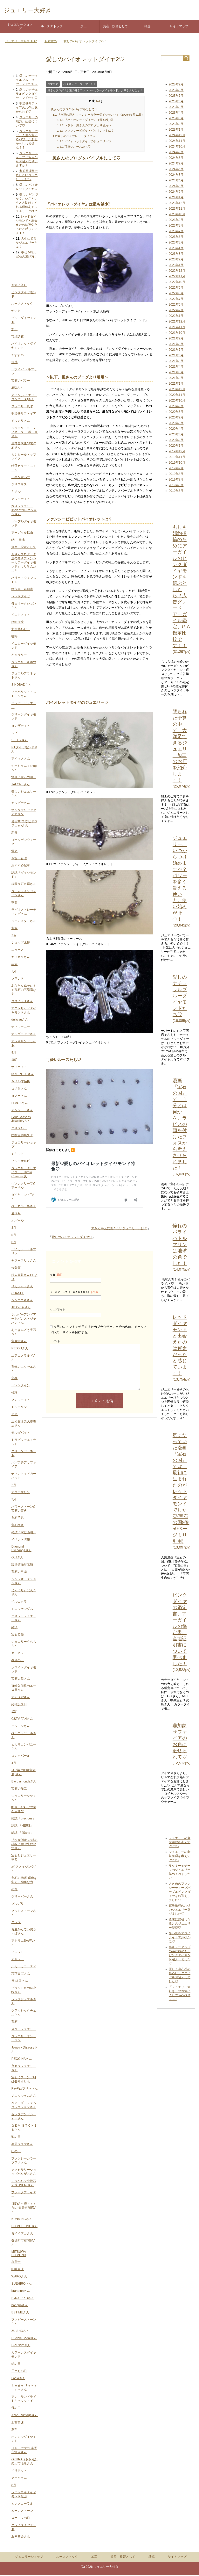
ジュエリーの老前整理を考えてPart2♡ (179, 1843)
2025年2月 (176, 125)
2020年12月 (177, 390)
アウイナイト (20, 499)
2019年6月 (176, 486)
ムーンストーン (22, 2511)
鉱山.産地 (17, 540)
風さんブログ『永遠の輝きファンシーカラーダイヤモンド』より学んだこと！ (23, 563)
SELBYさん (19, 741)
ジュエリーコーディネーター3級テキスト (24, 433)
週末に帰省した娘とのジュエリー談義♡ (179, 1924)
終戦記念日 (19, 1705)
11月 (14, 1415)
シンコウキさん (22, 1301)
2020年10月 (177, 401)
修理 (14, 1393)
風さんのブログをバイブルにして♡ (72, 110)
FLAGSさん (19, 1104)
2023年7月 (176, 232)
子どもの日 (19, 2372)
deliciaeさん (19, 1020)
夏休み (16, 1214)
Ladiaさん (18, 2379)
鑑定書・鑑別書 (22, 590)
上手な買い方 (20, 478)
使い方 (16, 311)
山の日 (16, 2152)
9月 (13, 1053)
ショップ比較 (20, 943)
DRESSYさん (20, 2346)
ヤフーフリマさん (23, 1261)
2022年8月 (176, 294)
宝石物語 (17, 1526)
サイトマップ (179, 27)
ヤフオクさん (20, 958)
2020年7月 (176, 418)
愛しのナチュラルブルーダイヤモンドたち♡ (27, 81)
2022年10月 (177, 283)
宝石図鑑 (17, 1635)
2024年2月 (176, 192)
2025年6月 (176, 102)
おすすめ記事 (20, 866)
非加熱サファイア (23, 414)
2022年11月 (177, 277)
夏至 (14, 2430)
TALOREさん (20, 785)
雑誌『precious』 (23, 1819)
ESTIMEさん (20, 2313)
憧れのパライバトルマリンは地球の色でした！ (180, 1245)
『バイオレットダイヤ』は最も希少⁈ (85, 120)
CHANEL (17, 1294)
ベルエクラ (19, 1602)
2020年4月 (176, 429)
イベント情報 (20, 1540)
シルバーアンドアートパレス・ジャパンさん (23, 1319)
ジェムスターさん (23, 922)
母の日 (16, 2409)
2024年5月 (176, 175)
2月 (13, 1486)
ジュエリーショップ (20, 27)
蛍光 (14, 852)
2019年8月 (176, 474)
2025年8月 (176, 91)
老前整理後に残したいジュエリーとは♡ (27, 176)
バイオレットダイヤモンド (79, 84)
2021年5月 (176, 362)
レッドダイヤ (20, 597)
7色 (13, 936)
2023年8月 (176, 226)
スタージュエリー (23, 2030)
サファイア (19, 1068)
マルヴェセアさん (23, 1035)
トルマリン (19, 1408)
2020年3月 (176, 435)
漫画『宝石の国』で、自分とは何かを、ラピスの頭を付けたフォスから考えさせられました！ (180, 1125)
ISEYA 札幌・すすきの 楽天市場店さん (24, 2208)
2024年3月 (176, 187)
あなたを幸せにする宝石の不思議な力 (23, 991)
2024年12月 (177, 136)
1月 (13, 972)
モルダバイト (20, 1433)
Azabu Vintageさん (24, 2416)
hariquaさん (19, 2306)
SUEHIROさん (21, 2284)
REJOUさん (19, 1349)
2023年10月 (177, 215)
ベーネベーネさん (23, 1207)
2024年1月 (176, 198)
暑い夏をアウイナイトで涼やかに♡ (179, 1938)
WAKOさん (19, 2277)
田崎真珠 (17, 2270)
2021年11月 (177, 328)
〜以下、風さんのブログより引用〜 (84, 126)
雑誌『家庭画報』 (23, 1533)
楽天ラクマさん (22, 2145)
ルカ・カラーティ (23, 1967)
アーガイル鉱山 (22, 533)
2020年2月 (176, 441)
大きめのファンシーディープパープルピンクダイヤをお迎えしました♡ (179, 1893)
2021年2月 (176, 379)
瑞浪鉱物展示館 (22, 1565)
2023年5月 (176, 243)
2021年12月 (177, 322)
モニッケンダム (22, 1609)
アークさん (19, 2478)
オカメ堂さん (20, 1698)
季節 (14, 903)
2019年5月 (176, 491)
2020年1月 (176, 446)
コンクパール (20, 1756)
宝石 (14, 2022)
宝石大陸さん (20, 1679)
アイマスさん (20, 759)
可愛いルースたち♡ (74, 147)
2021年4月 (176, 367)
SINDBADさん (21, 685)
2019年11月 (177, 458)
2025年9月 (176, 85)
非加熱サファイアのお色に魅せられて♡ (27, 108)
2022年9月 (176, 288)
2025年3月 (176, 119)
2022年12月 (177, 271)
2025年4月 (176, 113)
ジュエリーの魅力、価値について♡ (27, 122)
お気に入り (19, 286)
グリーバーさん (22, 1897)
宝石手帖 (17, 1518)
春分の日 (17, 1661)
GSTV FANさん (22, 1719)
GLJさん (17, 1558)
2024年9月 (176, 153)
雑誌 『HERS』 (22, 1826)
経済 (14, 1628)
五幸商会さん (20, 2537)
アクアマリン (20, 1493)
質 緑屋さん (19, 1981)
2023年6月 (176, 237)
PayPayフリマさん (24, 2089)
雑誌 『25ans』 (22, 1833)
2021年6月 (176, 356)
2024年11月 (177, 141)
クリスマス (19, 485)
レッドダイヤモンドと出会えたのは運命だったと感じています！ (27, 226)
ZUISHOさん (20, 2331)
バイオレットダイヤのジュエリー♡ (84, 142)
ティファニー (20, 1027)
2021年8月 (176, 345)
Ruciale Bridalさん (24, 2339)
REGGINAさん (21, 2059)
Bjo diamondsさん (23, 1782)
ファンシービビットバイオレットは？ (85, 131)
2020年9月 (176, 407)
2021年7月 (176, 350)
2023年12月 (177, 204)
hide (98, 102)
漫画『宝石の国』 (23, 778)
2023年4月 (176, 249)
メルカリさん (20, 421)
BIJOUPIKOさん (22, 2299)
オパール (17, 1221)
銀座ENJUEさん (22, 1075)
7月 (13, 1500)
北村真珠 (17, 2423)
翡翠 (14, 929)
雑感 (147, 27)
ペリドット (19, 2471)
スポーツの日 (20, 2519)
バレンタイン (20, 1386)
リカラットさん (22, 1287)
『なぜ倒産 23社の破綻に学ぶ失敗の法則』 (24, 1845)
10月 (14, 1060)
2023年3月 (176, 254)
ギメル (16, 492)
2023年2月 (176, 260)
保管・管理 (19, 859)
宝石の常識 (19, 1572)
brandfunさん (20, 2291)
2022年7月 (176, 299)
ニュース (17, 950)
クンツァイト (20, 1400)
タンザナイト (20, 726)
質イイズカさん (22, 2234)
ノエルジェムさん (23, 2096)
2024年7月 (176, 164)
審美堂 (16, 2263)
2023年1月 (176, 266)
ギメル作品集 (20, 1082)
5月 (13, 1235)
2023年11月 (177, 209)
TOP (21, 42)
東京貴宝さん (20, 1974)
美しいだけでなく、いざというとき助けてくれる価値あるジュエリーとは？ (27, 204)
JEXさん (17, 388)
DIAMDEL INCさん (24, 2227)
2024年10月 (177, 147)
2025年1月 (176, 130)
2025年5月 (176, 108)
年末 (14, 965)
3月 (13, 1228)
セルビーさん (20, 803)
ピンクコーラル (22, 2504)
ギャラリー (19, 655)
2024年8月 (176, 158)
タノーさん (19, 1096)
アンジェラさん (22, 1111)
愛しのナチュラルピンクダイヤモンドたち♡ (27, 94)
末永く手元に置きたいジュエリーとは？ (119, 1229)
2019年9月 (176, 469)
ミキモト (17, 1154)
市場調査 (17, 337)
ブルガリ (17, 1904)
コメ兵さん (19, 1089)
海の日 (16, 2137)
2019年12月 (177, 452)
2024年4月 (176, 181)
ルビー (16, 734)
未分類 (16, 1268)
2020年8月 (176, 412)
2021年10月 (177, 333)
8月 (13, 2486)
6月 (13, 1243)
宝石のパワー (20, 381)
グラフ (16, 1923)
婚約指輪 (17, 623)
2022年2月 (176, 311)
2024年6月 (176, 170)
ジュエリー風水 (22, 407)
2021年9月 (176, 339)
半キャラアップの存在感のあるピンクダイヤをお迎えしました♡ (179, 1956)
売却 (14, 1890)
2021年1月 (176, 384)
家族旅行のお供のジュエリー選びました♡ (179, 1910)
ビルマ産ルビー (22, 1162)
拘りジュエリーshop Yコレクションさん (24, 511)
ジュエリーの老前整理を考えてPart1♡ (179, 1857)
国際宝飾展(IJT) (22, 1136)
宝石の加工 (19, 1789)
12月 (14, 1712)
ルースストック (52, 27)
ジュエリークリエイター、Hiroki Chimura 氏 (23, 1173)
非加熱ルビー (20, 630)
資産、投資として (115, 27)
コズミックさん (22, 1002)
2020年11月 (177, 395)
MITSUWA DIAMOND (18, 2254)
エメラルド (19, 1129)
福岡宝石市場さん (23, 885)
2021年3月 (176, 373)
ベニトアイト (20, 615)
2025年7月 (176, 96)
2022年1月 (176, 316)
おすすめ (17, 356)
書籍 (14, 637)
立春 (14, 1379)
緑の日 (16, 2364)
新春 (14, 833)
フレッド (17, 1953)
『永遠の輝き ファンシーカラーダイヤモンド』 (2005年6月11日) (98, 115)
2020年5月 (176, 424)
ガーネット (19, 1654)
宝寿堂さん (19, 1342)
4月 (13, 1764)
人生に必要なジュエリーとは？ (27, 243)
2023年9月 (176, 220)
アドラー (17, 1960)
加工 (83, 27)
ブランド (17, 979)
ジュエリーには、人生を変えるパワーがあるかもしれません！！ (27, 140)
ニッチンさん (20, 1727)
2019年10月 (177, 463)
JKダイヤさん (21, 1308)
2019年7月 (176, 480)
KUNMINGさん (21, 2220)
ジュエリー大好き (32, 10)
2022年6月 (176, 305)
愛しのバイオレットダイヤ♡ (74, 137)
